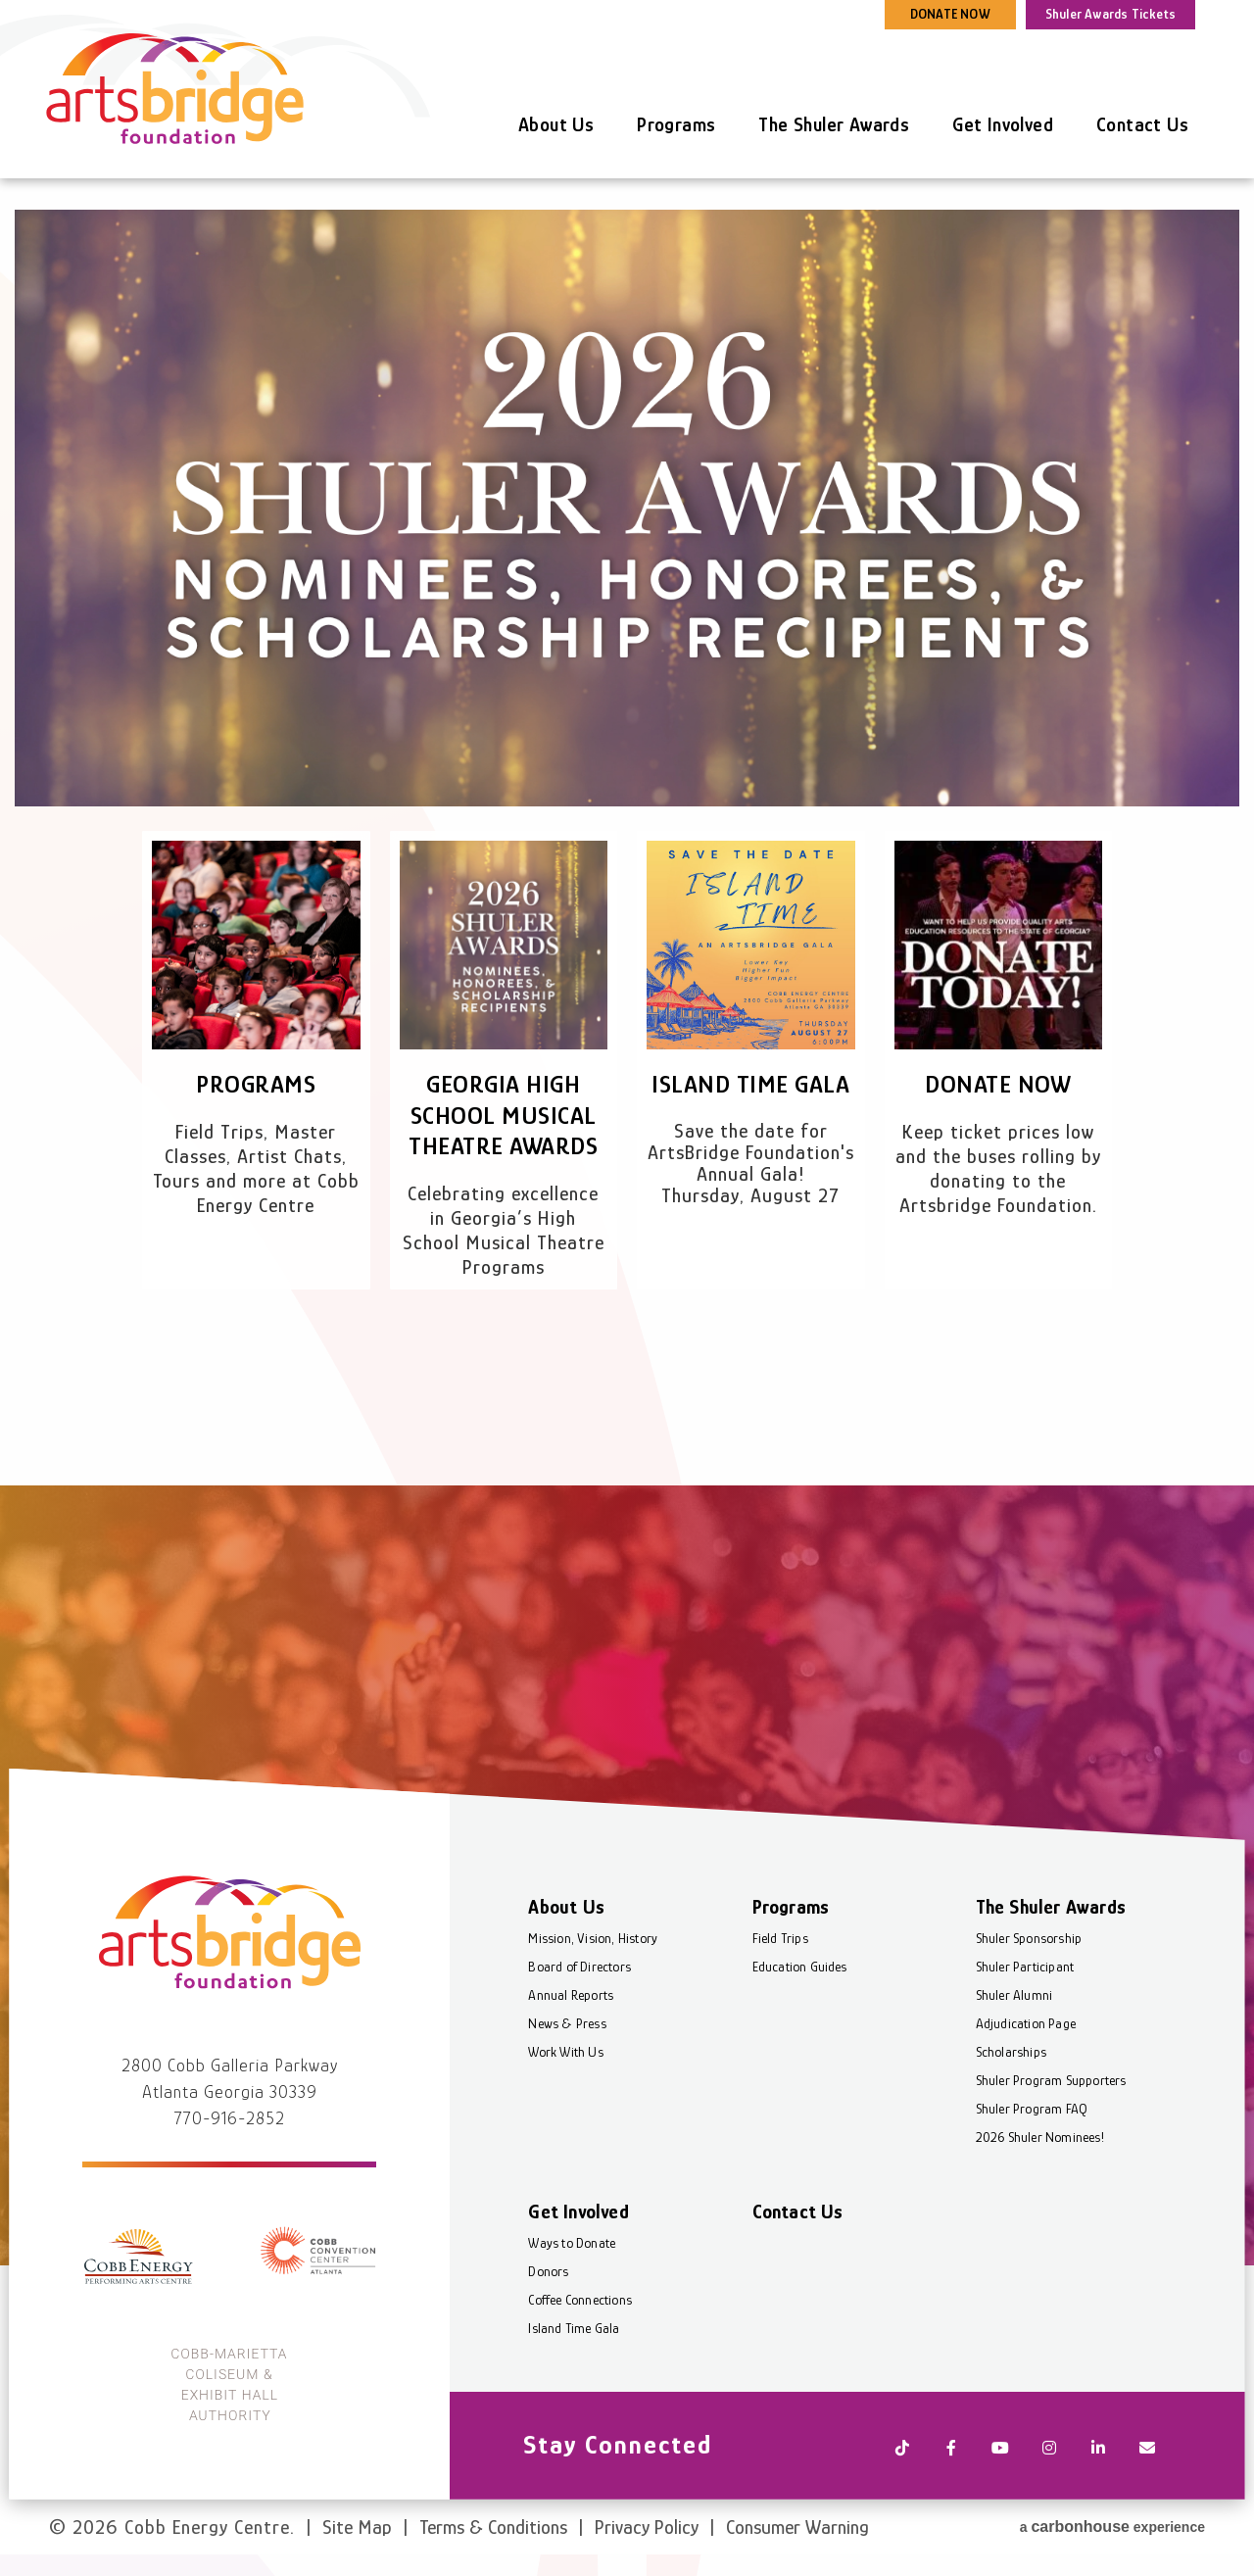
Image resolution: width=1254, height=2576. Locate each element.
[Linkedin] (1097, 2454)
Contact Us (1142, 124)
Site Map (357, 2525)
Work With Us (566, 2060)
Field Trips (780, 1947)
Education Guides (799, 1975)
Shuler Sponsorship (1028, 1947)
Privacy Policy (647, 2525)
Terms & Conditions (493, 2525)
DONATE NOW (950, 14)
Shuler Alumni (1013, 2004)
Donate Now (998, 1084)
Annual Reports (571, 2004)
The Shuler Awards (833, 124)
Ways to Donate (572, 2252)
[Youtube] (999, 2454)
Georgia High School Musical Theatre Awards (503, 1114)
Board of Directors (580, 1975)
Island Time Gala (750, 1084)
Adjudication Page (1025, 2032)
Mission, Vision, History (593, 1947)
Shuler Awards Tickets (1110, 14)
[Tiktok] (901, 2454)
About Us (556, 124)
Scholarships (1010, 2060)
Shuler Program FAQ (1031, 2117)
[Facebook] (950, 2454)
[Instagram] (1048, 2454)
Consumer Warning (797, 2525)
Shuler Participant (1024, 1975)
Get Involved (1002, 124)
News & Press (567, 2032)
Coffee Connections (581, 2308)
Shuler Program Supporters (1050, 2089)
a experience (1112, 2522)
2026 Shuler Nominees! (1039, 2146)
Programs (676, 124)
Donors (549, 2280)
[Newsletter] (1146, 2454)
